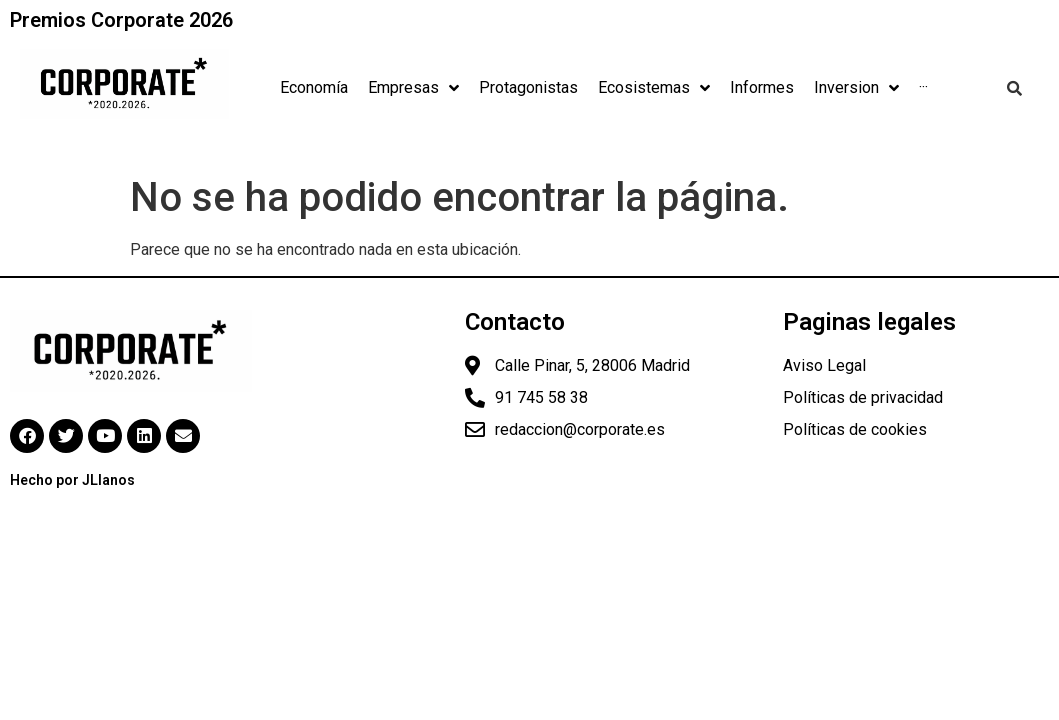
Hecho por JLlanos (72, 480)
